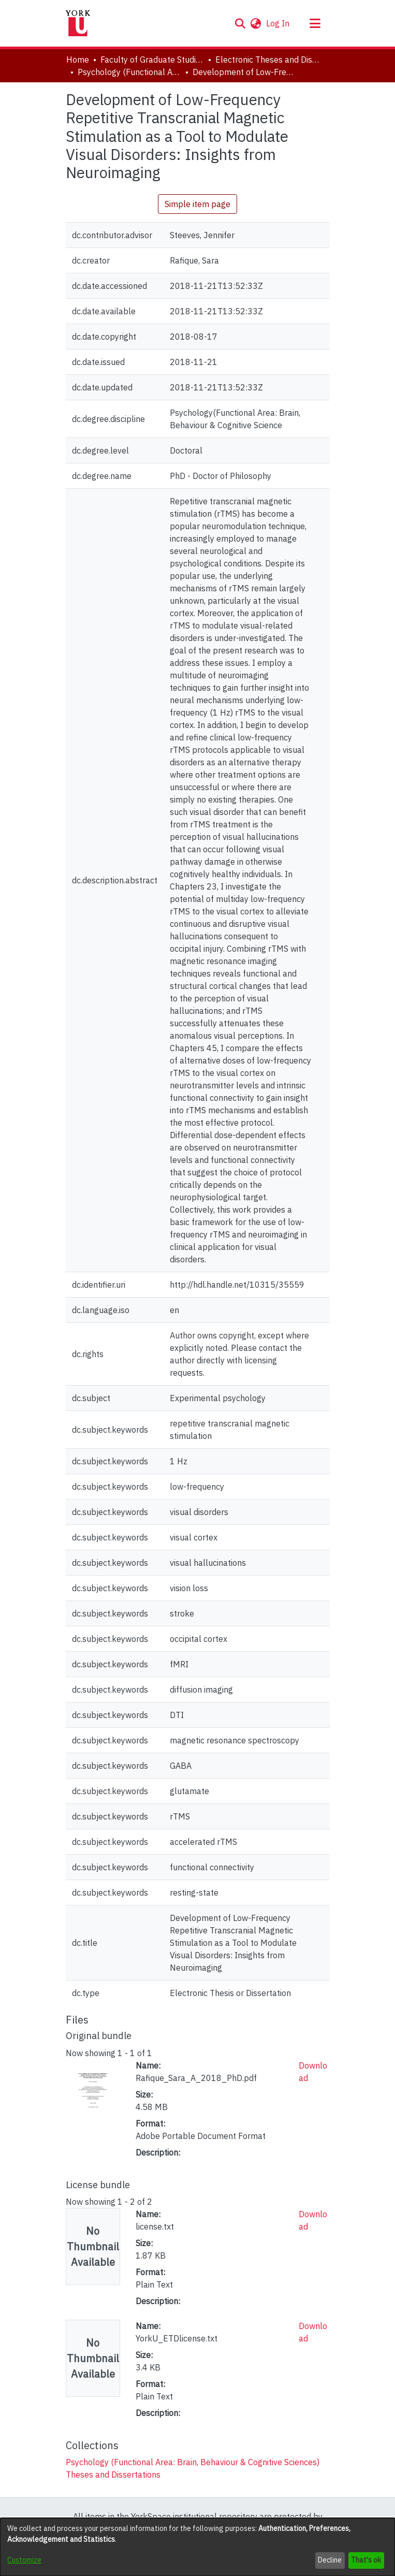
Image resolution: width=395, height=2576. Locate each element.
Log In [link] (278, 23)
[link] (192, 2462)
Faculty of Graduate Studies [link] (152, 59)
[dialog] (197, 2547)
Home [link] (77, 59)
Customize (24, 2560)
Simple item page (197, 204)
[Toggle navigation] (315, 23)
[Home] (78, 23)
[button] (240, 23)
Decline (330, 2560)
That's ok (366, 2560)
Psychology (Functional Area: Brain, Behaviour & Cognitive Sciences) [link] (129, 72)
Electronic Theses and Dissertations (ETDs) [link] (267, 59)
